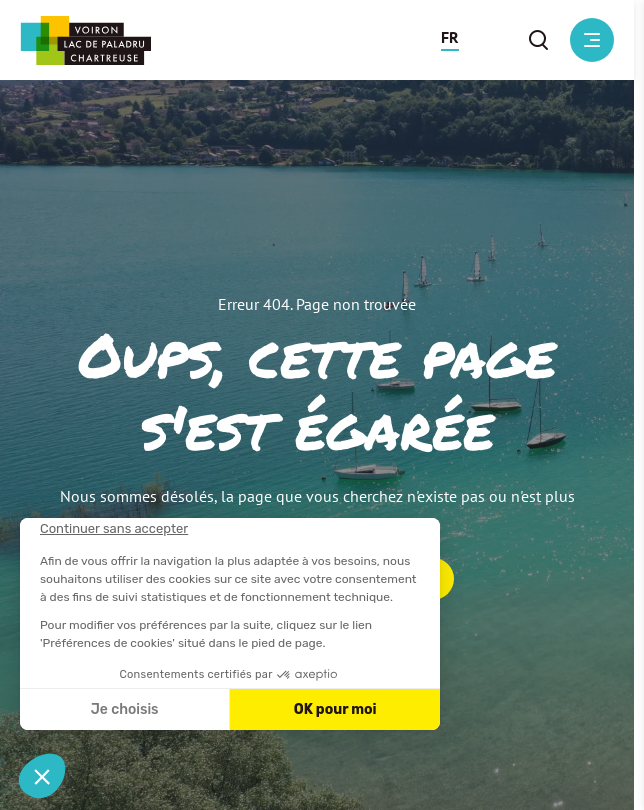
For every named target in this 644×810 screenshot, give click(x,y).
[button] (450, 40)
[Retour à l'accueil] (85, 40)
